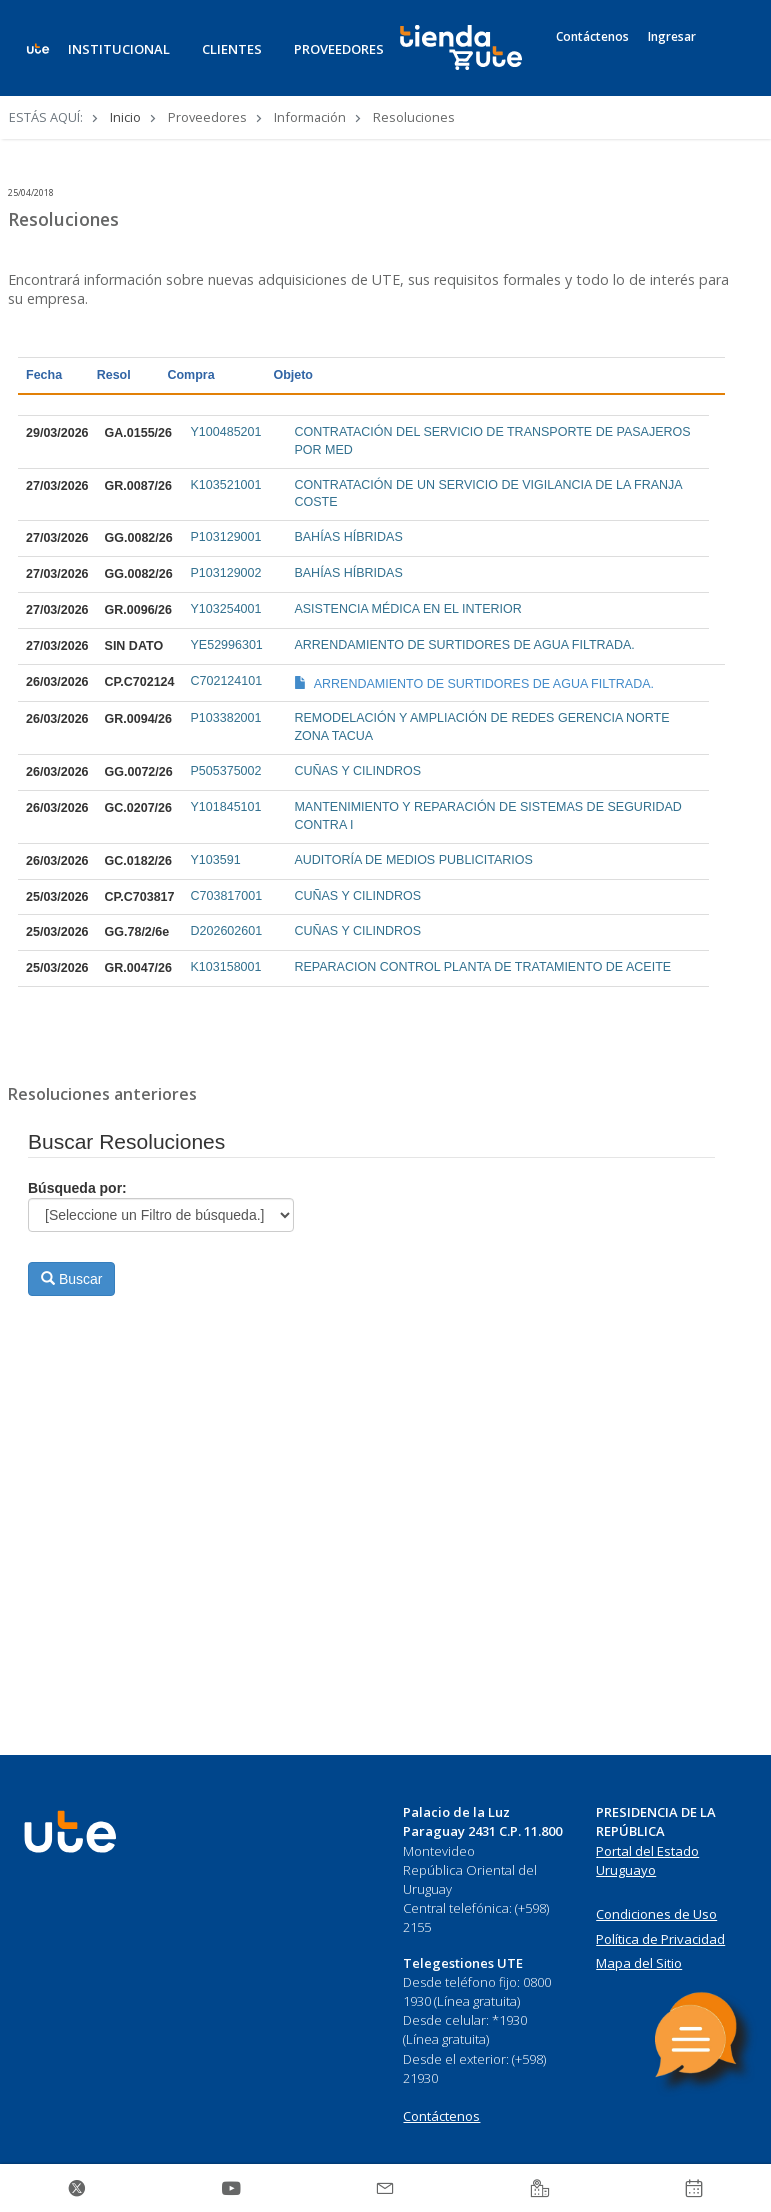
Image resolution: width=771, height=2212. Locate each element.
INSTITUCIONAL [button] (119, 49)
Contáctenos (592, 37)
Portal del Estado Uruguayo (647, 1861)
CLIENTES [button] (232, 49)
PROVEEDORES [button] (339, 49)
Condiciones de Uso (656, 1914)
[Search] (727, 59)
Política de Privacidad (660, 1939)
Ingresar (672, 37)
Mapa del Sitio (639, 1963)
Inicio (125, 117)
